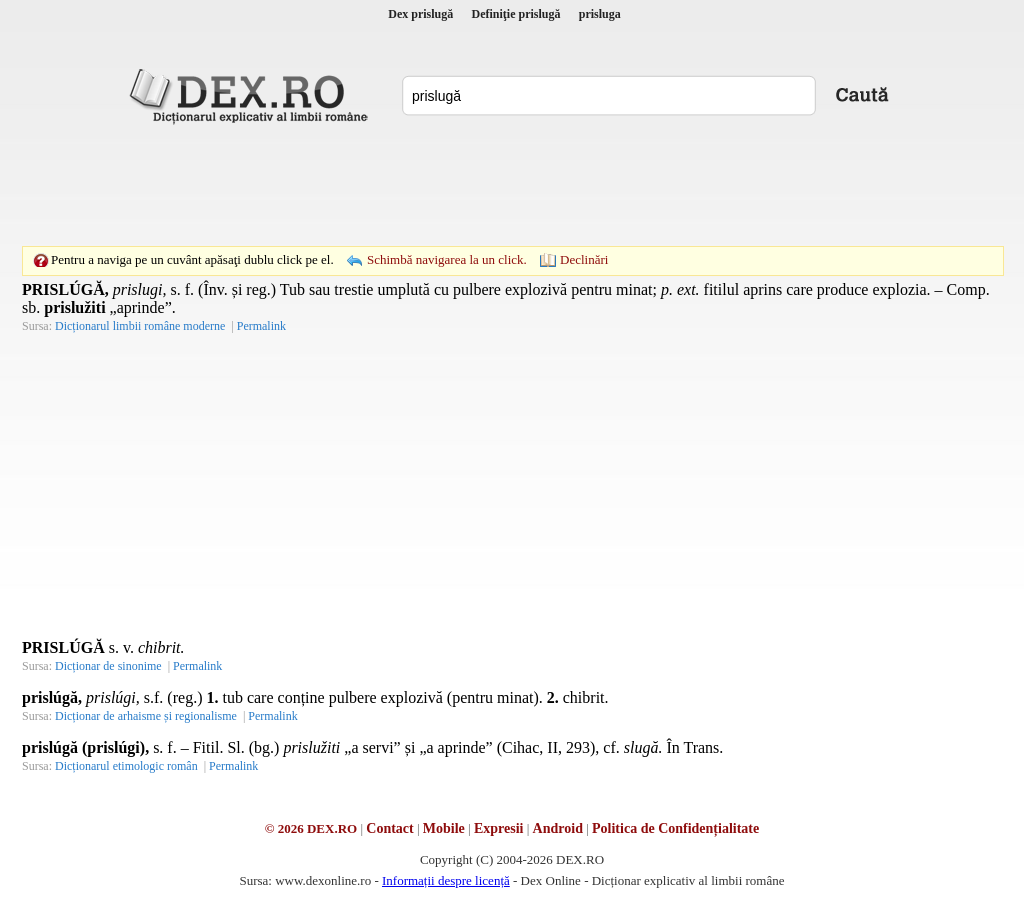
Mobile (444, 828)
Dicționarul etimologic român (126, 766)
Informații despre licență (446, 880)
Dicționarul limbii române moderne (140, 326)
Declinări (584, 259)
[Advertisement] (512, 185)
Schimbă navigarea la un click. (447, 259)
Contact (389, 828)
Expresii (499, 828)
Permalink (261, 326)
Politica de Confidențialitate (675, 828)
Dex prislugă (420, 14)
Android (558, 828)
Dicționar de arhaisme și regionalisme (146, 716)
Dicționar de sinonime (108, 666)
